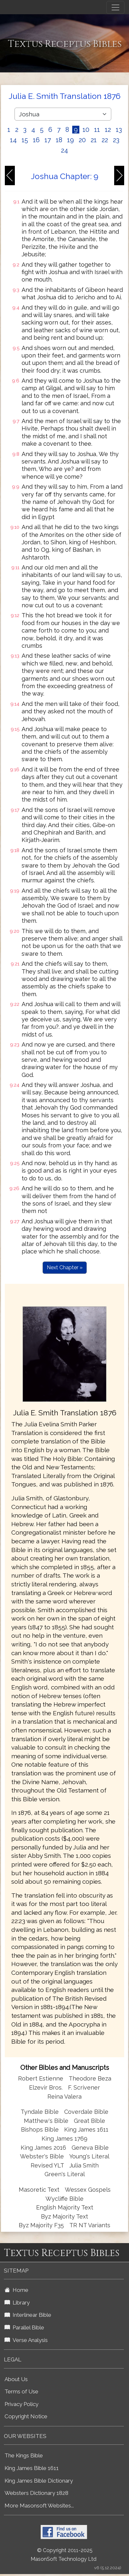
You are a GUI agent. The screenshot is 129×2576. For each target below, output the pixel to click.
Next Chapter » (65, 1267)
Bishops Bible (40, 2129)
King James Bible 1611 (32, 2468)
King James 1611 (86, 2129)
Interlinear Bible (28, 2315)
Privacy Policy (21, 2404)
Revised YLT (48, 2165)
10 (86, 129)
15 (25, 140)
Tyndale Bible (40, 2111)
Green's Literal (65, 2174)
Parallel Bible (24, 2327)
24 (64, 150)
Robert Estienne (40, 2078)
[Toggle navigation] (115, 7)
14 (13, 140)
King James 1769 (64, 2138)
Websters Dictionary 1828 (36, 2493)
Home (16, 2290)
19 (70, 140)
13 (119, 129)
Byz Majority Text (64, 2216)
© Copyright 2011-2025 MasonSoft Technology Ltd (63, 2554)
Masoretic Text (39, 2189)
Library (17, 2302)
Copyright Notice (26, 2416)
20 (82, 140)
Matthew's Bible (46, 2120)
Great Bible (89, 2120)
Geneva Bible (90, 2147)
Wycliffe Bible (64, 2198)
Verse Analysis (26, 2340)
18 (59, 140)
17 (48, 140)
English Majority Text (64, 2207)
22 (105, 140)
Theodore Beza (90, 2078)
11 (97, 129)
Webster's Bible (42, 2156)
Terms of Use (21, 2391)
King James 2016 (43, 2147)
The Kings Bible (24, 2455)
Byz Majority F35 (41, 2225)
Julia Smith (84, 2165)
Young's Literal (89, 2156)
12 (108, 129)
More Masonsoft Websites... (39, 2505)
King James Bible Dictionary (39, 2480)
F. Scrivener (84, 2087)
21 (93, 140)
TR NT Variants (89, 2225)
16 (36, 140)
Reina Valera (64, 2096)
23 (116, 140)
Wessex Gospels (88, 2189)
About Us (16, 2379)
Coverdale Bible (86, 2111)
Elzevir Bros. (46, 2087)
